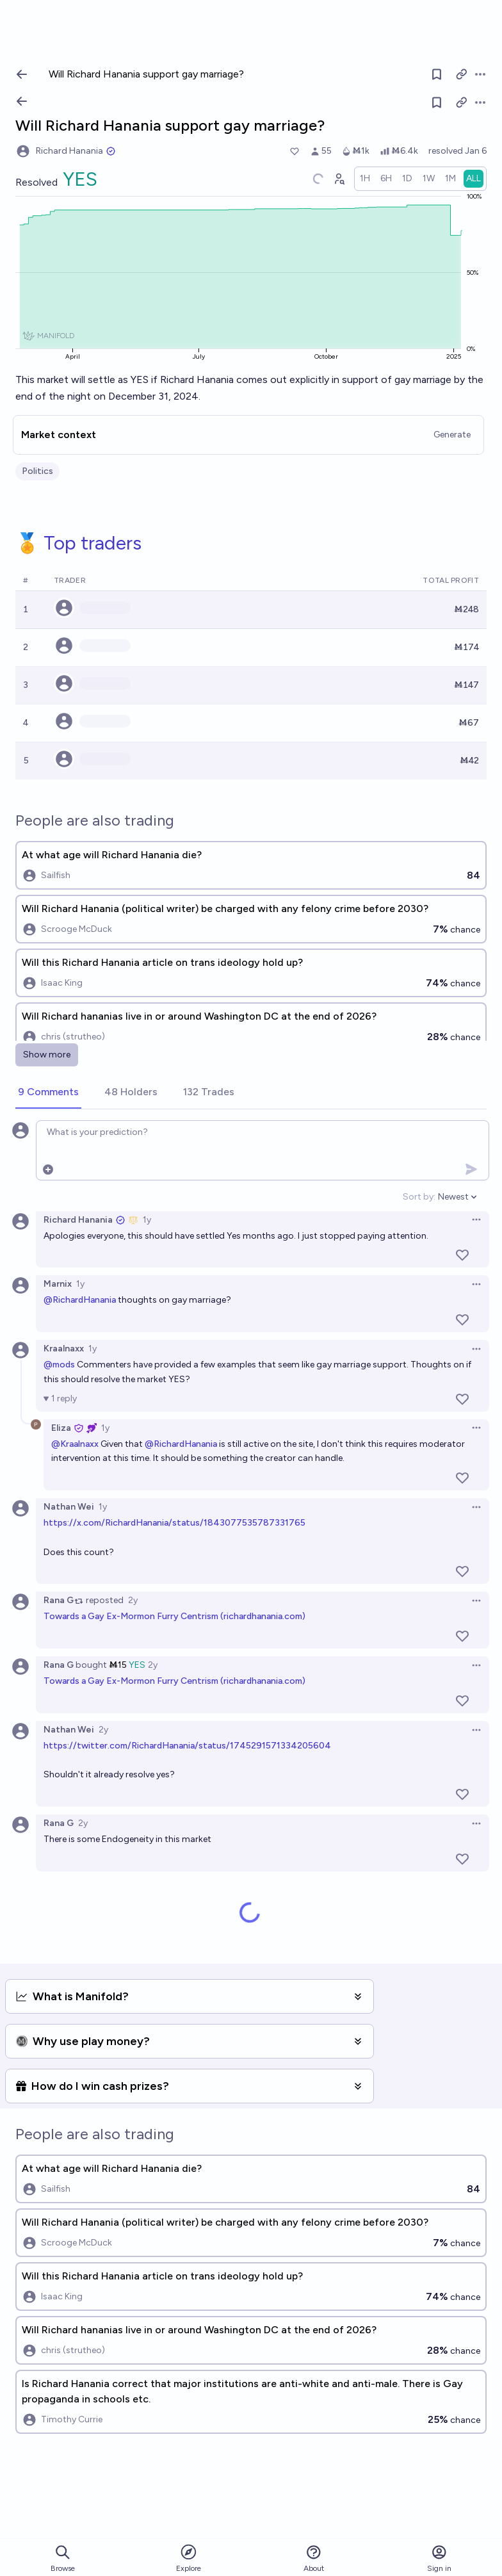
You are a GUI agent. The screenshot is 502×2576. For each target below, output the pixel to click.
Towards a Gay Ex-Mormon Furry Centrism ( (133, 1616)
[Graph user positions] (339, 178)
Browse (63, 2558)
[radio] (365, 179)
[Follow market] (436, 102)
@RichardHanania (80, 1299)
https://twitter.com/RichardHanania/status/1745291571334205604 (187, 1745)
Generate (452, 434)
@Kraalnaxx (75, 1444)
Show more (46, 1054)
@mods (59, 1364)
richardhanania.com (262, 1616)
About (314, 2558)
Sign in (439, 2558)
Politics (37, 471)
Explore (188, 2558)
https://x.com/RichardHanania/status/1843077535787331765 (174, 1522)
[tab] (48, 1093)
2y (133, 1600)
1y (147, 1219)
